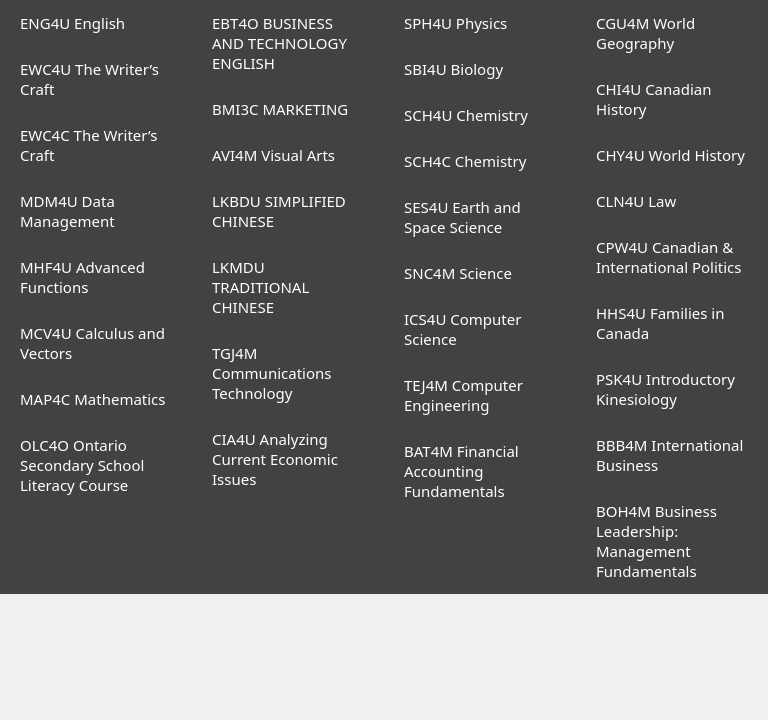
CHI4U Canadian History (654, 99)
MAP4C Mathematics (93, 399)
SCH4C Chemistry (465, 161)
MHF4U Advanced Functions (82, 277)
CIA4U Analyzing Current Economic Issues (275, 459)
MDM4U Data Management (67, 211)
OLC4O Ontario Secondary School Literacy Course (82, 465)
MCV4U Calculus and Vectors (92, 343)
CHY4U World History (670, 155)
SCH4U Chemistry (466, 115)
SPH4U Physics (455, 23)
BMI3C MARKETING (280, 109)
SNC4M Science (458, 273)
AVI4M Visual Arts (273, 155)
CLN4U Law (636, 201)
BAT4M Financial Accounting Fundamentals (461, 471)
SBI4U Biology (453, 69)
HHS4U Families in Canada (660, 323)
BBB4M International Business (669, 455)
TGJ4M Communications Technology (271, 373)
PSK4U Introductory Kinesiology (665, 389)
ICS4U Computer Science (462, 329)
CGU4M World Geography (645, 33)
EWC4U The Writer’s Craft (89, 79)
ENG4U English (72, 23)
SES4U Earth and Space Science (462, 217)
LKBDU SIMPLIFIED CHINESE (279, 211)
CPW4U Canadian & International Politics (669, 257)
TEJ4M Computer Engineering (463, 395)
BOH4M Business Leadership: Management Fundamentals (656, 541)
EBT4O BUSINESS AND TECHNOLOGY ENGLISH (279, 43)
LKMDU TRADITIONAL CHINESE (260, 287)
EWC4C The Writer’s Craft (88, 145)
